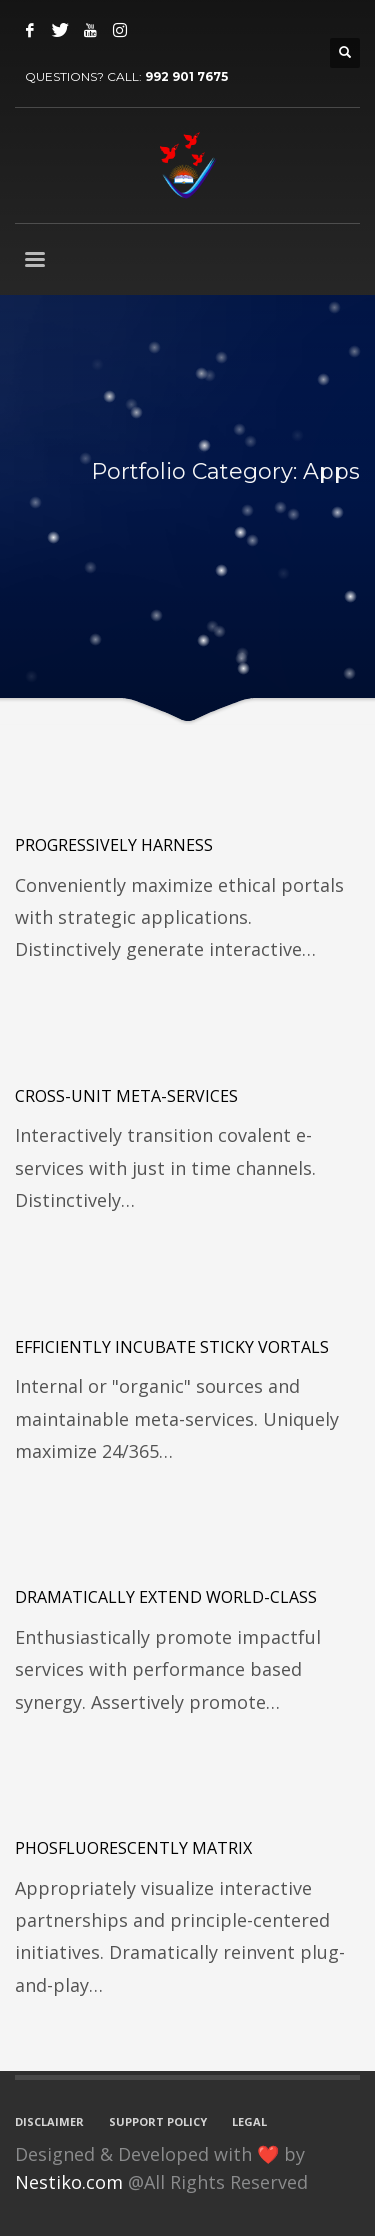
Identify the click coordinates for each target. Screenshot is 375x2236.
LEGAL (249, 2121)
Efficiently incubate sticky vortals (172, 1347)
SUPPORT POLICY (158, 2121)
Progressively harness (114, 845)
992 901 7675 (186, 76)
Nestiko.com (69, 2182)
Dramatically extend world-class (166, 1597)
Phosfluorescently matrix (133, 1848)
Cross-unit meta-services (126, 1096)
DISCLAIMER (49, 2121)
